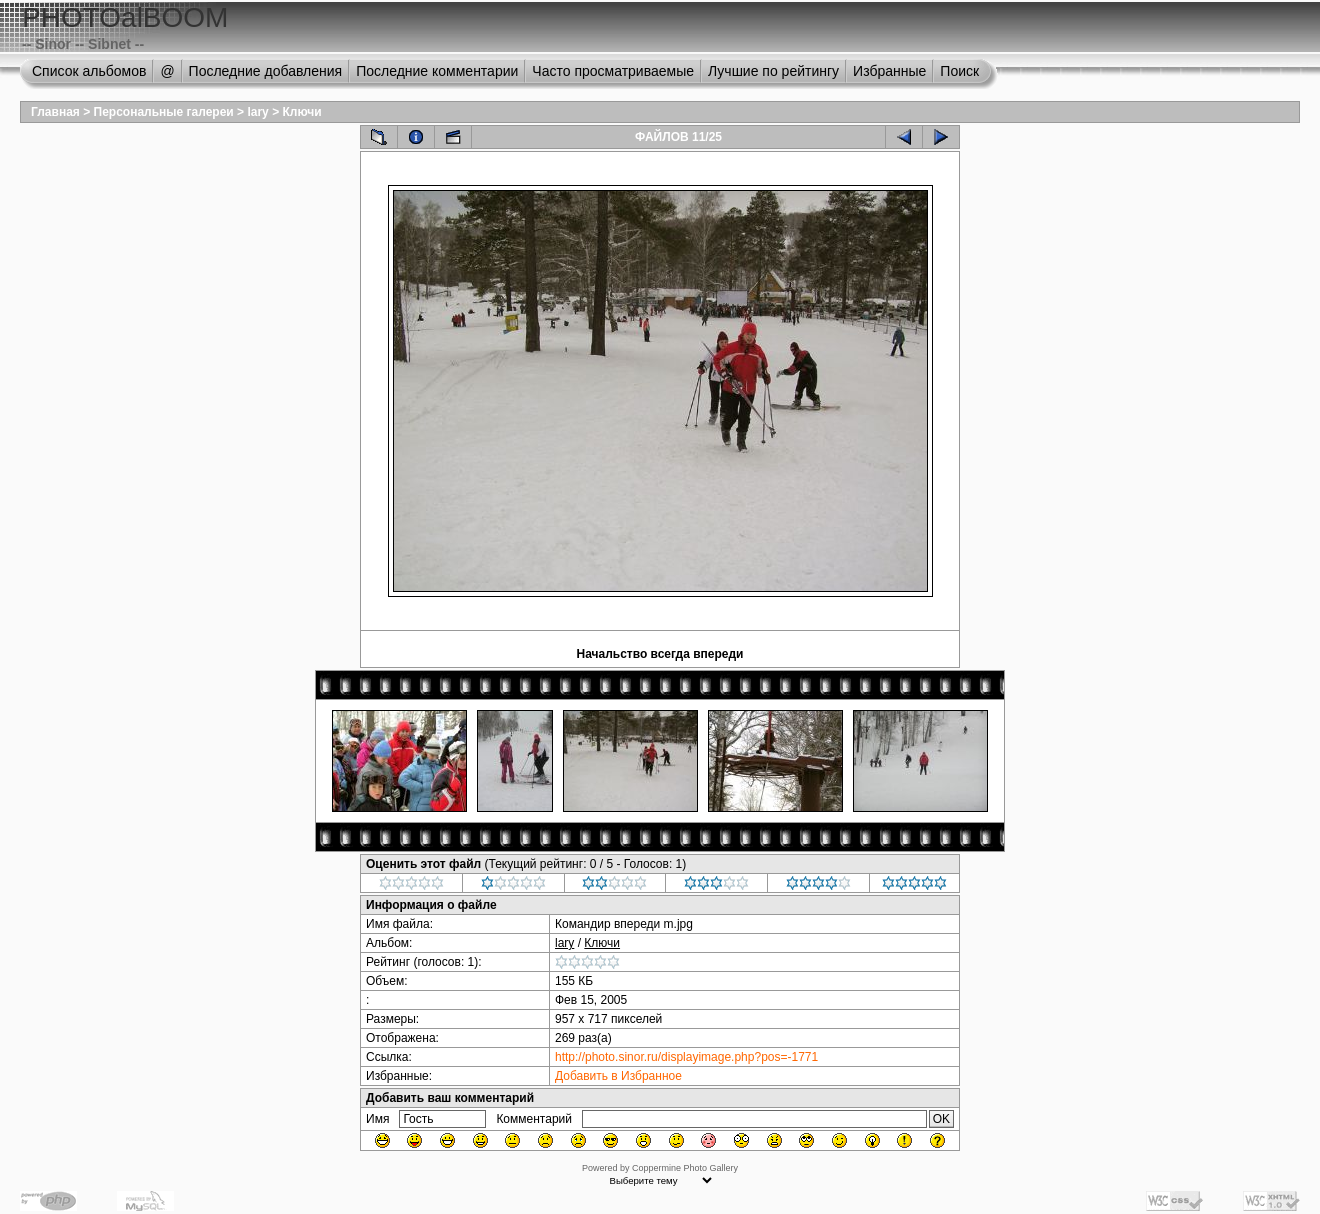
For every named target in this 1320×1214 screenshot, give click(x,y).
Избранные (889, 71)
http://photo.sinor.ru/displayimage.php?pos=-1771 (686, 1057)
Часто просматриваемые (613, 71)
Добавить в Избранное (618, 1076)
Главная (55, 112)
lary (257, 112)
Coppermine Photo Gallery (685, 1168)
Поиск (959, 71)
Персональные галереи (164, 112)
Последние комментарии (437, 71)
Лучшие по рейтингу (773, 71)
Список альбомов (89, 71)
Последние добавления (266, 71)
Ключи (301, 112)
